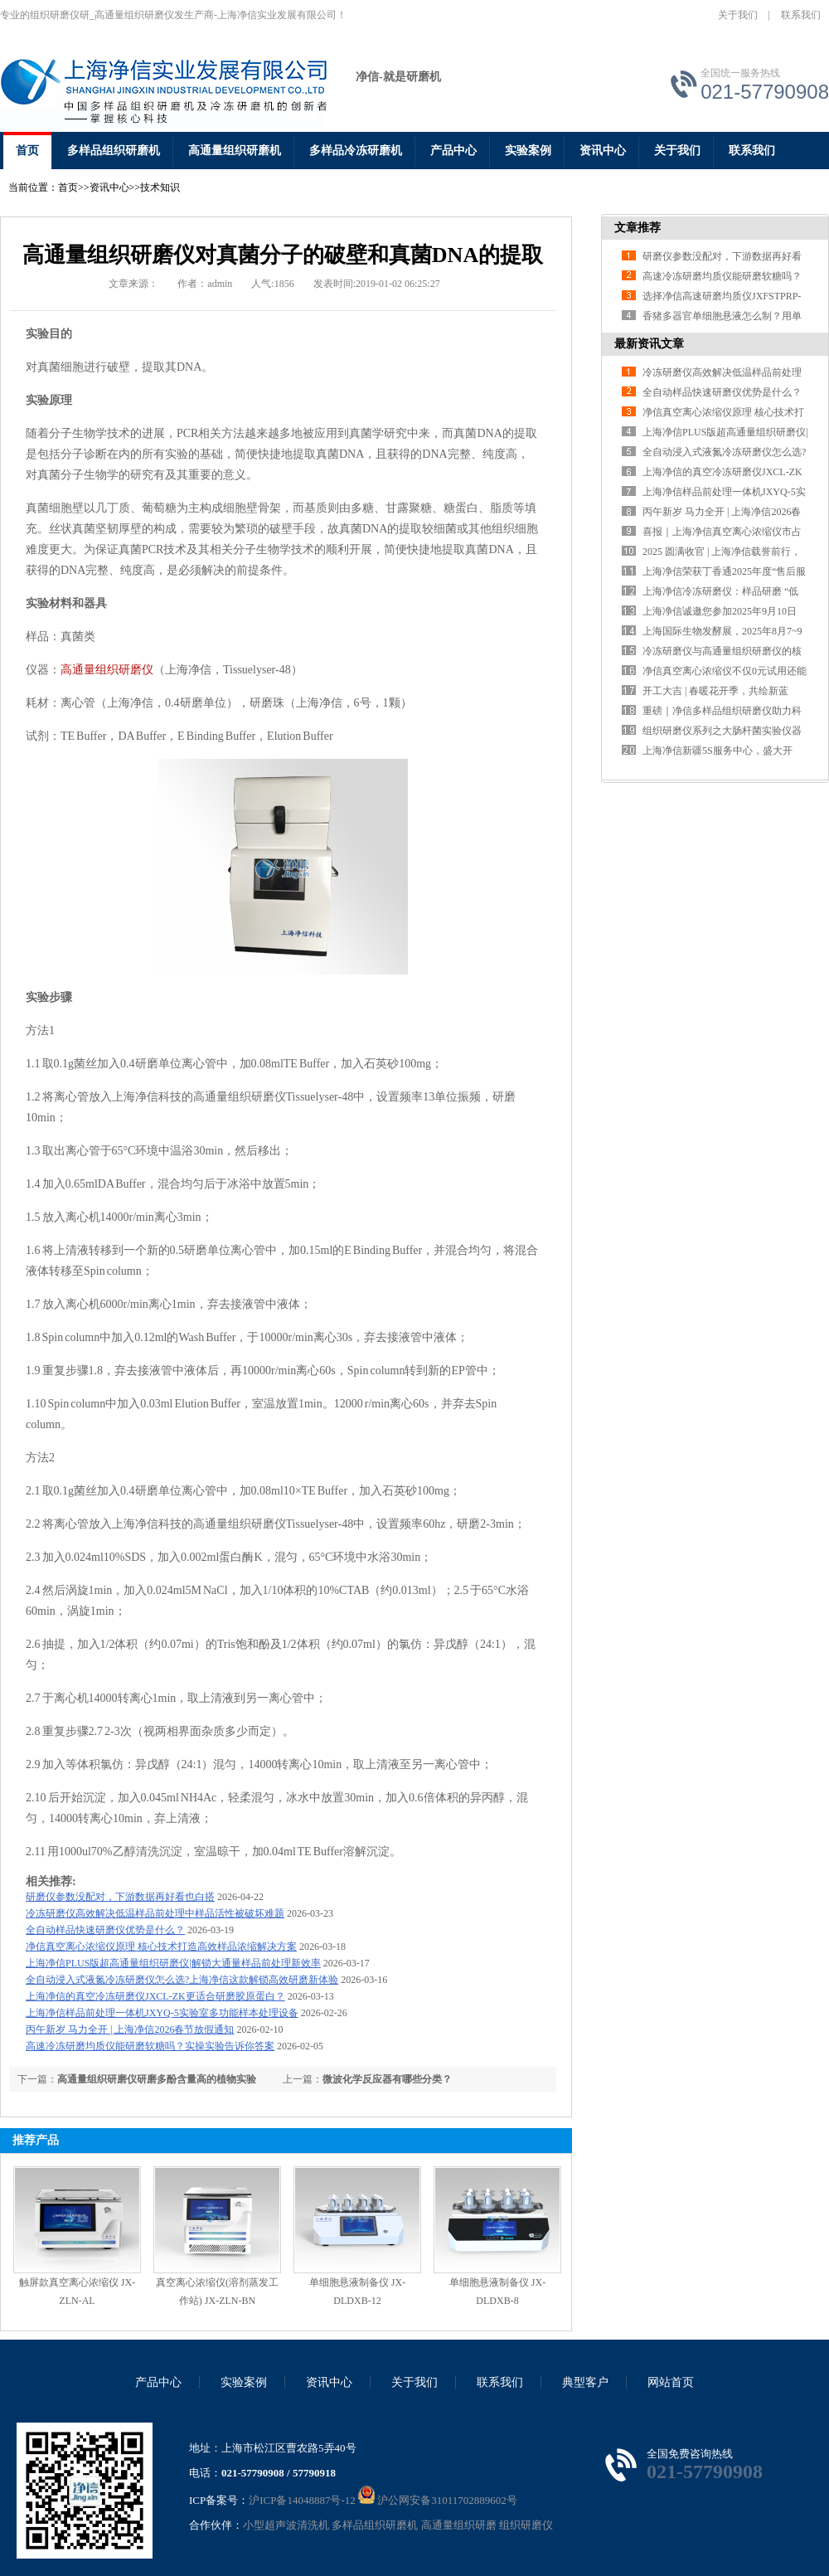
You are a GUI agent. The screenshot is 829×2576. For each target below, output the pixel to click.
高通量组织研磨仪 (107, 669)
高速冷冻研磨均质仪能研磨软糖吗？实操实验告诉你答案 (150, 2046)
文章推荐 (637, 227)
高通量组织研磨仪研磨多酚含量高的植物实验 (156, 2079)
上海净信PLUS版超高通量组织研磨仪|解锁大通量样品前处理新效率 (173, 1963)
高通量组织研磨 (459, 2525)
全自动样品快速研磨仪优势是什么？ (105, 1930)
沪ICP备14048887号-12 (302, 2500)
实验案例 (528, 150)
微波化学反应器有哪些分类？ (387, 2079)
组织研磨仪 (526, 2525)
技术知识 (160, 187)
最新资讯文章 (649, 344)
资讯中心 (602, 150)
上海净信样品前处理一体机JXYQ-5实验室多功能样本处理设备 (162, 2013)
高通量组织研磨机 (234, 150)
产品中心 (453, 150)
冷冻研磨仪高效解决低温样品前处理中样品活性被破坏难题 (155, 1913)
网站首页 (670, 2382)
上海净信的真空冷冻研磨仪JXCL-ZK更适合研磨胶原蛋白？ (155, 1996)
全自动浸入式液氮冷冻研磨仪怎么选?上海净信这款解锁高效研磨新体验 (182, 1979)
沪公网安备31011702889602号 (437, 2500)
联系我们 (801, 15)
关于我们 (738, 15)
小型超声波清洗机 (286, 2525)
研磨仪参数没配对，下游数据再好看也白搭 (120, 1897)
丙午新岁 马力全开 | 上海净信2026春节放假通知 (130, 2029)
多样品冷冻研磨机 (355, 150)
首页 (27, 150)
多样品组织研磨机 (113, 150)
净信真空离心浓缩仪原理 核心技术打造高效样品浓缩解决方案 (161, 1946)
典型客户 (585, 2382)
